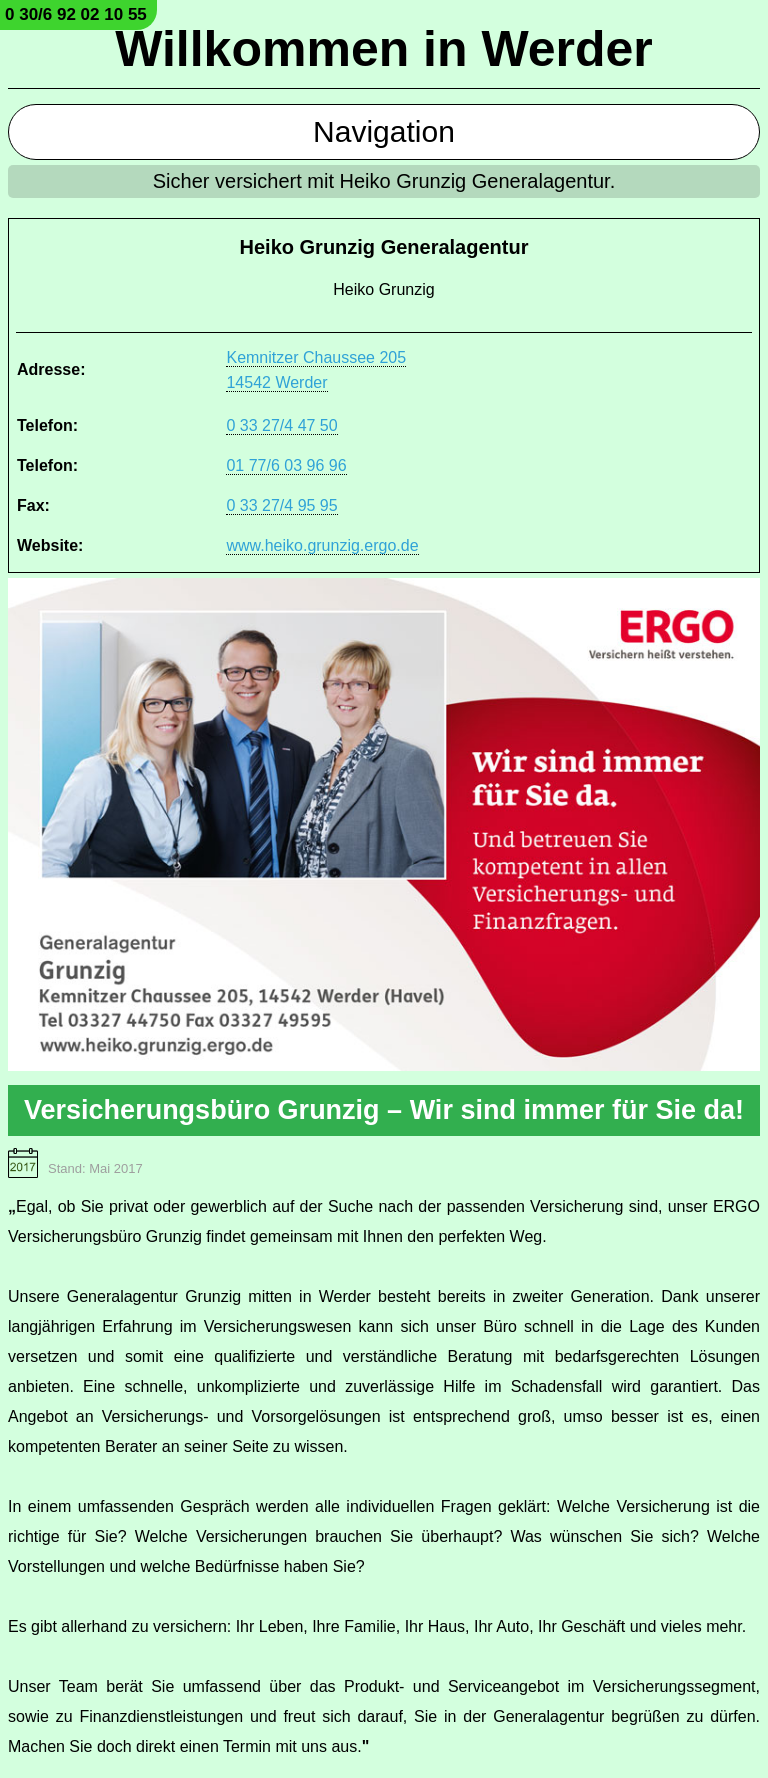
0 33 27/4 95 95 (281, 505)
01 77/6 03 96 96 (286, 465)
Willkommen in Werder (384, 49)
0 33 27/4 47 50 (281, 425)
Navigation (384, 131)
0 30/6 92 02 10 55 (76, 14)
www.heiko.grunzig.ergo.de (322, 545)
